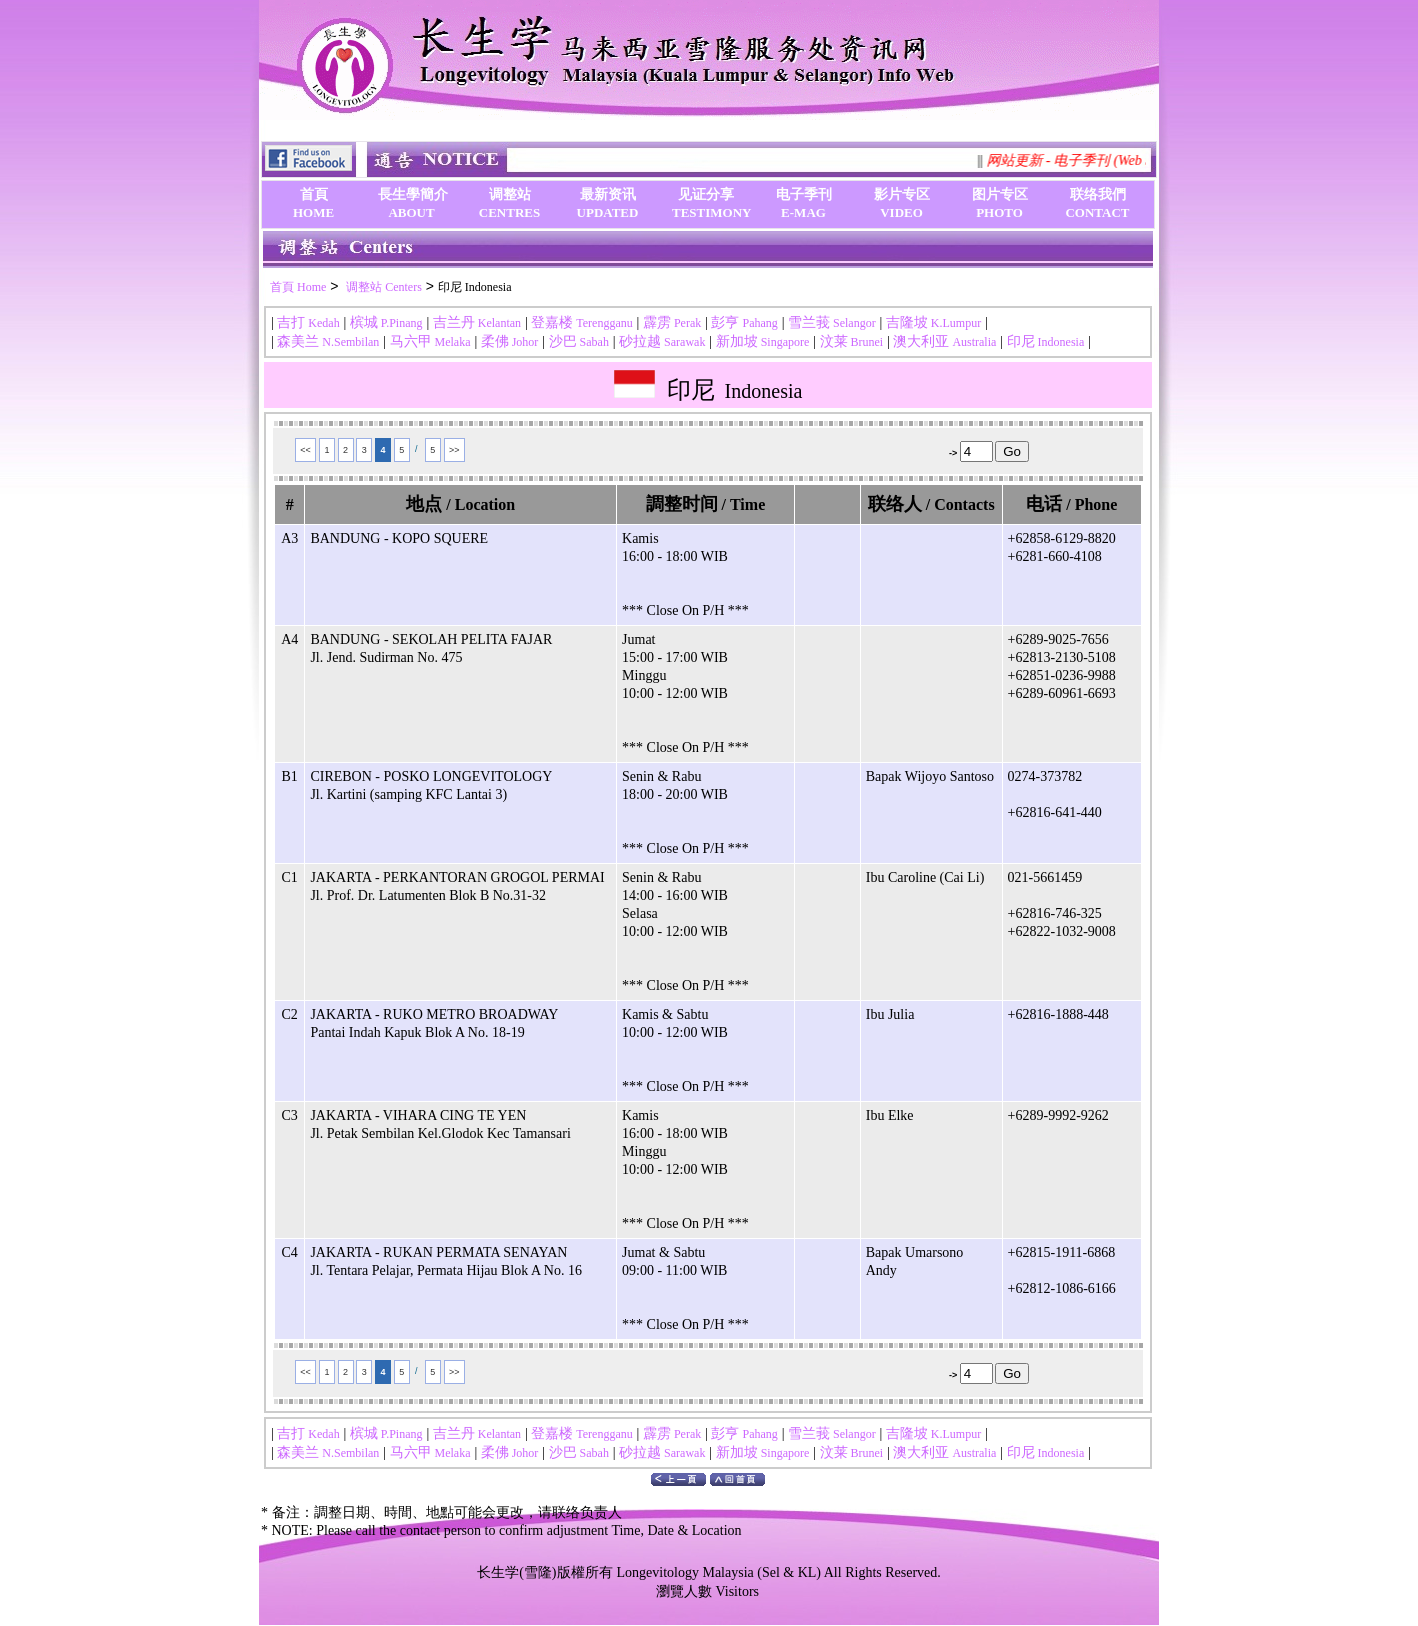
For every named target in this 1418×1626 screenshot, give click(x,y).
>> (454, 450)
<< (305, 450)
